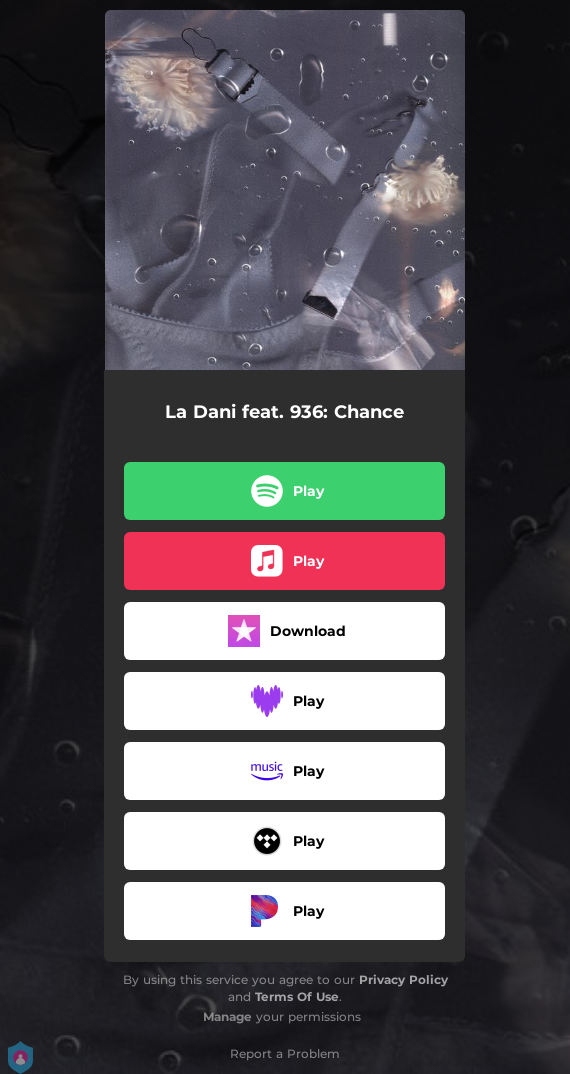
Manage (227, 1016)
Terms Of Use (297, 996)
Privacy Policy (403, 979)
